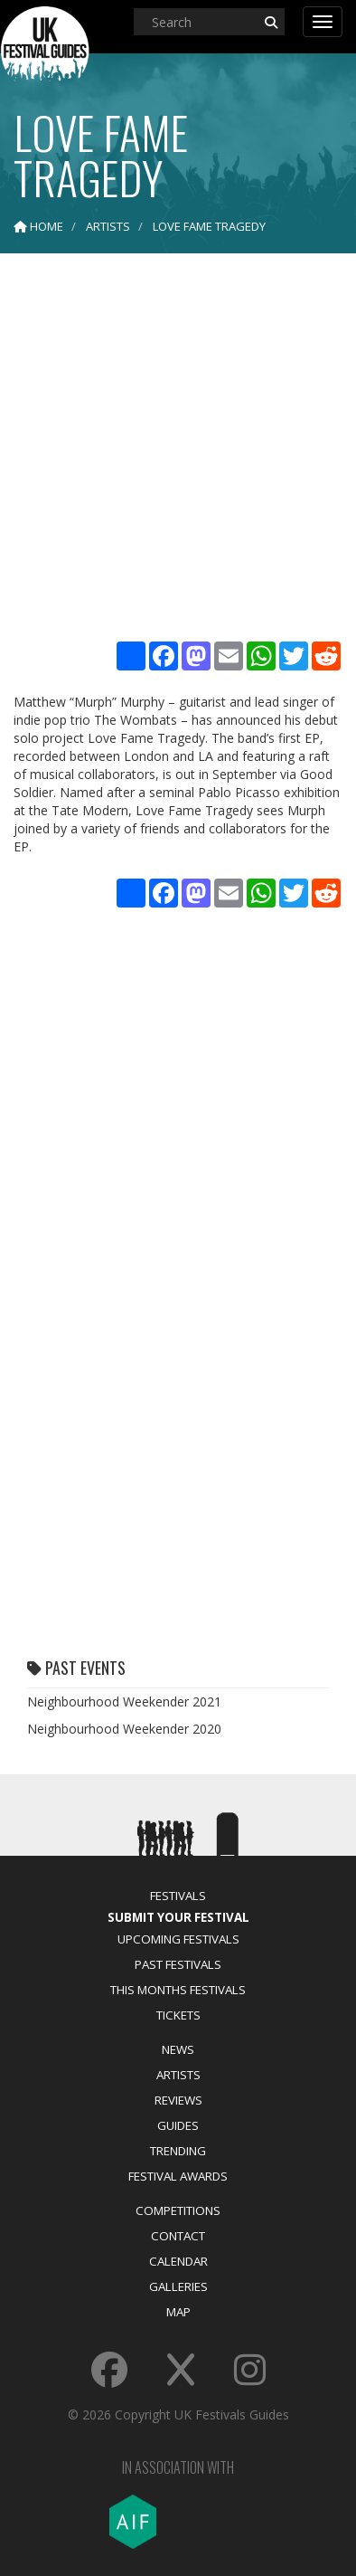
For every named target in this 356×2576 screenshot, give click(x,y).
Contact (178, 2236)
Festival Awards (178, 2176)
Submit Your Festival (178, 1917)
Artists (178, 2075)
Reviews (178, 2100)
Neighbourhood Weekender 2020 (124, 1728)
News (178, 2049)
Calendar (178, 2261)
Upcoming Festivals (178, 1939)
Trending (178, 2151)
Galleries (178, 2286)
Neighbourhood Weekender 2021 (124, 1701)
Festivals (178, 1895)
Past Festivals (178, 1964)
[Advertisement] (178, 449)
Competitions (178, 2210)
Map (178, 2312)
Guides (178, 2125)
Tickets (178, 2015)
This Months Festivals (178, 1990)
